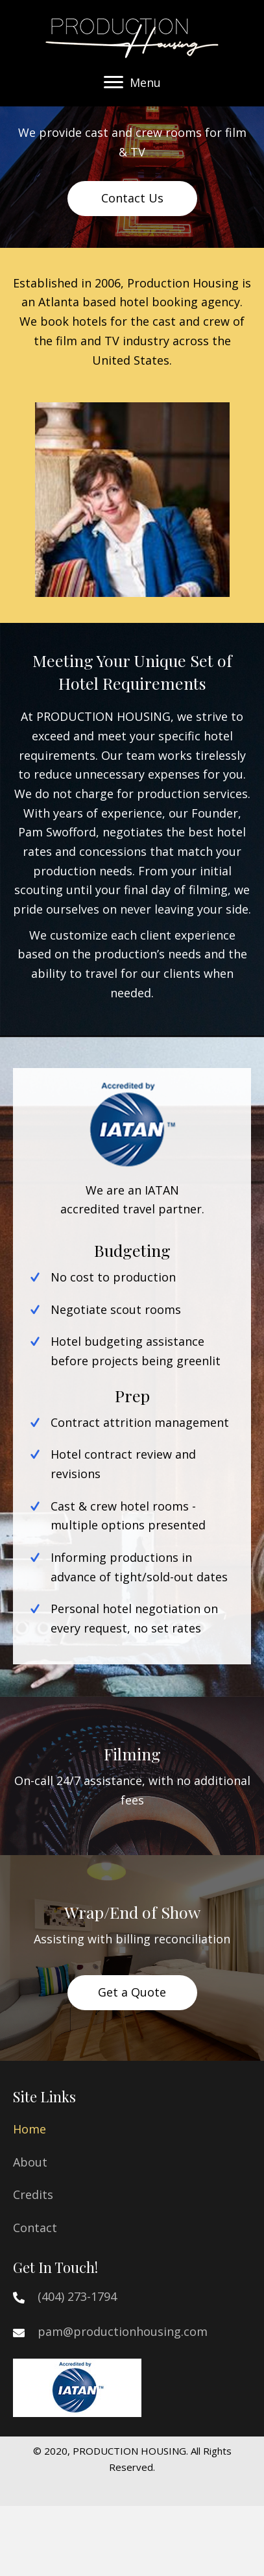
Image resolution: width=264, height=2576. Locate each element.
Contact (35, 2227)
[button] (113, 82)
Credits (33, 2194)
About (30, 2162)
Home (29, 2129)
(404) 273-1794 (77, 2296)
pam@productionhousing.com (123, 2331)
